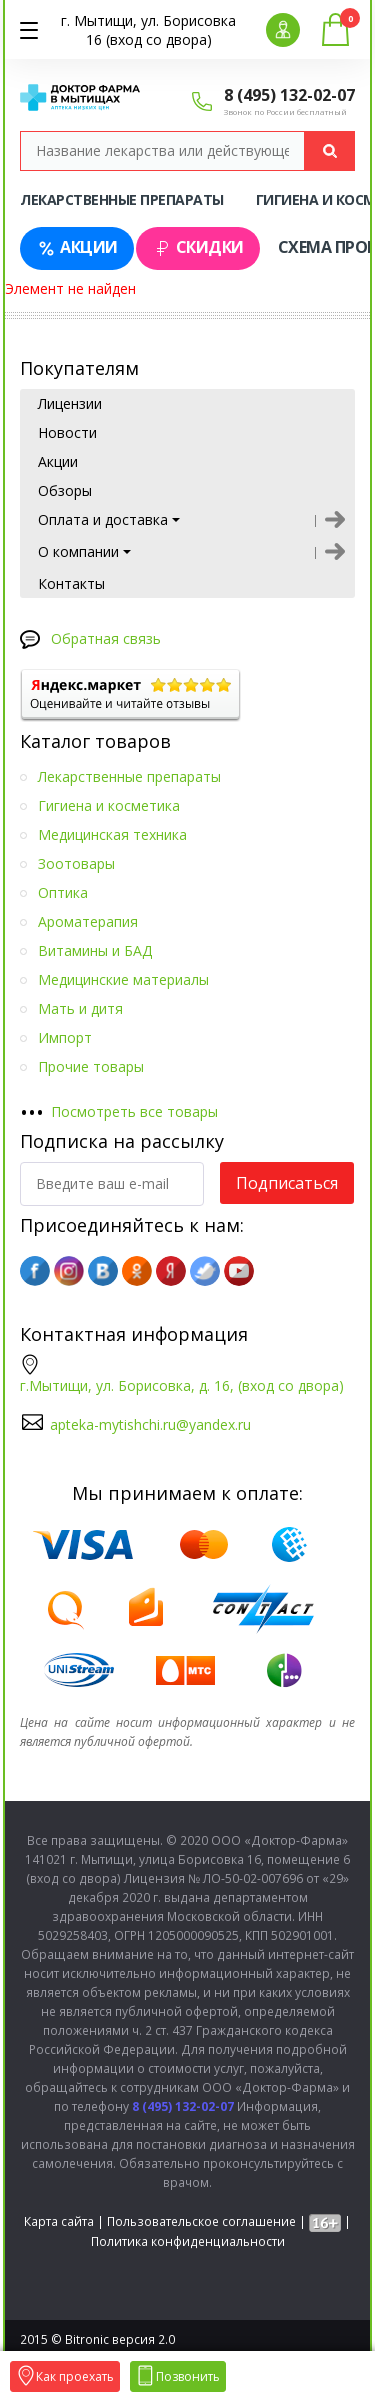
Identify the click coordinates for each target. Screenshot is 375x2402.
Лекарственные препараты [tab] (122, 199)
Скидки (198, 247)
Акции (77, 247)
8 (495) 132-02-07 (289, 95)
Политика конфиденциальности (188, 2241)
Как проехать (65, 2376)
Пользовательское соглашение (201, 2221)
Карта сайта (59, 2221)
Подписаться (287, 1183)
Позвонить (178, 2376)
